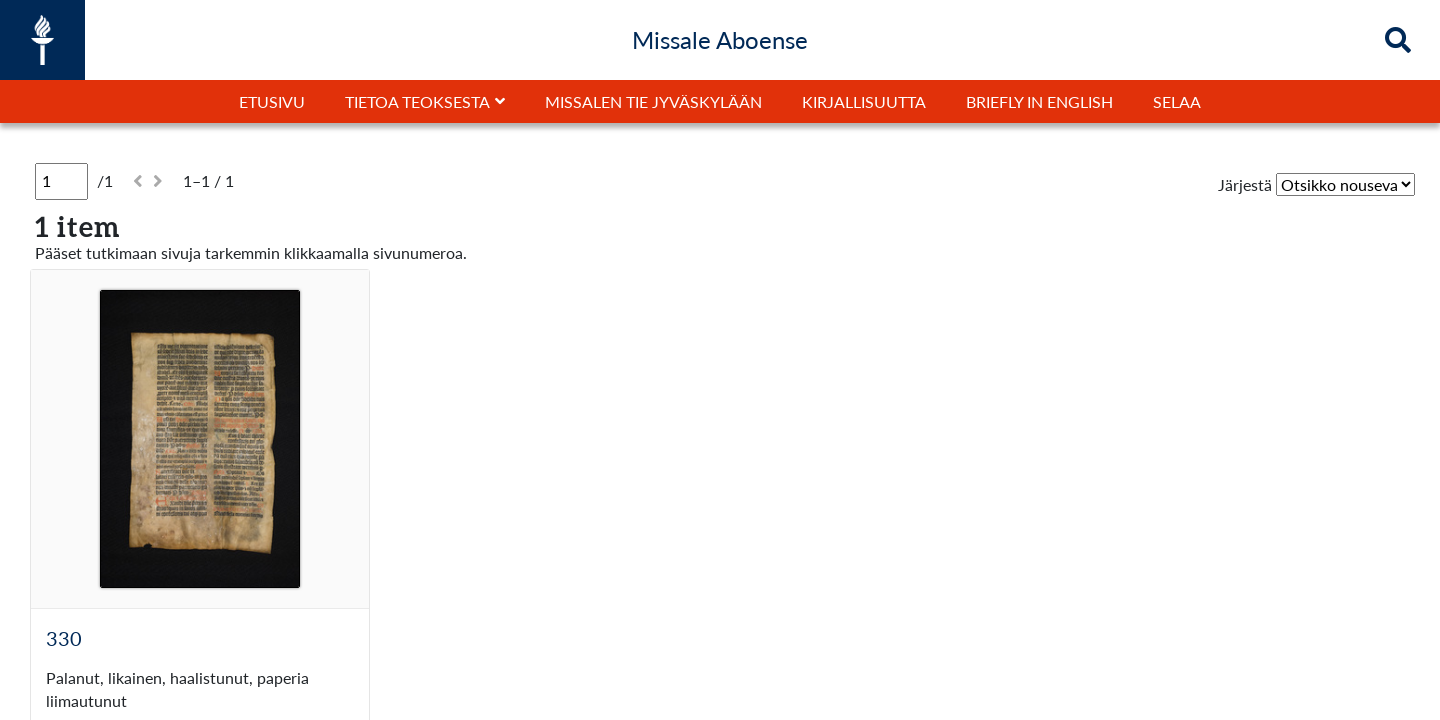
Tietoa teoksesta (417, 101)
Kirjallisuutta (864, 101)
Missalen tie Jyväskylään (653, 101)
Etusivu (272, 101)
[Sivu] (61, 181)
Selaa (1177, 101)
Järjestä (1245, 184)
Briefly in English (1039, 101)
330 (64, 638)
